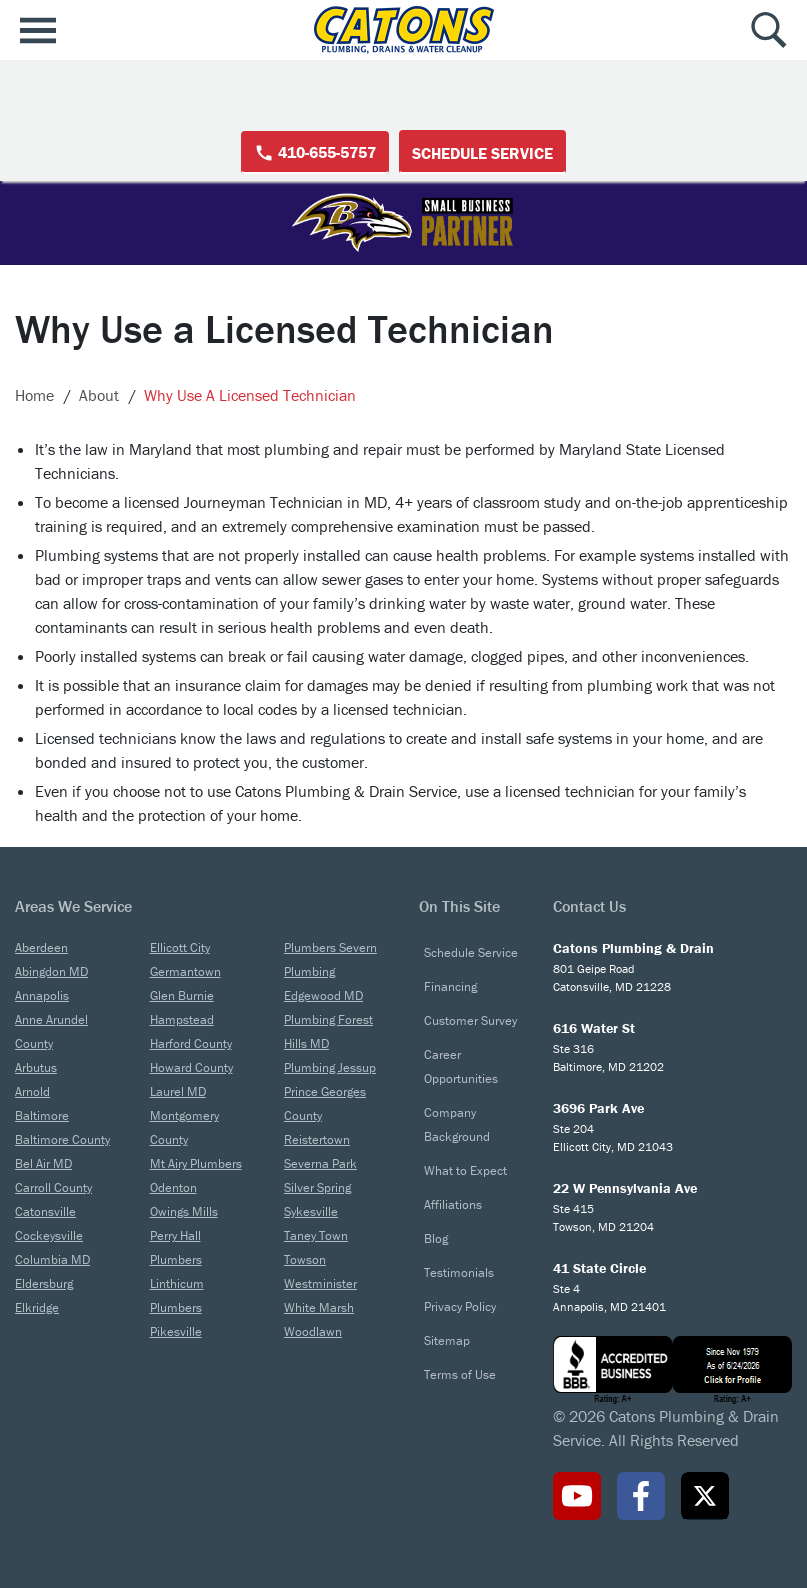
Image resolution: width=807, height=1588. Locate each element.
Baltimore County (62, 1139)
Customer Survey (470, 1020)
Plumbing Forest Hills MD (328, 1031)
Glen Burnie (182, 995)
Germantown (185, 971)
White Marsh (319, 1307)
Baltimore (42, 1115)
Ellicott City (180, 947)
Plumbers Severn (330, 947)
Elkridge (37, 1307)
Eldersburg (44, 1283)
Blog (436, 1238)
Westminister (320, 1283)
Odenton (173, 1187)
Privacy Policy (460, 1306)
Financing (450, 986)
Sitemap (447, 1340)
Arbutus (36, 1067)
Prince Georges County (325, 1103)
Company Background (457, 1124)
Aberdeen (41, 947)
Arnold (32, 1091)
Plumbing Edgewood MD (323, 983)
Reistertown (317, 1139)
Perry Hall (175, 1235)
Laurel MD (178, 1091)
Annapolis (42, 995)
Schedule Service (482, 153)
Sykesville (311, 1211)
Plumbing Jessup (330, 1067)
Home (34, 395)
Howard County (191, 1067)
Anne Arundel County (51, 1031)
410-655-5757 (315, 152)
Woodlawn (313, 1331)
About (99, 395)
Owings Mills (184, 1211)
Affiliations (453, 1204)
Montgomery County (184, 1127)
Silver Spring (317, 1187)
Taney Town (316, 1235)
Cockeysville (49, 1235)
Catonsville (45, 1211)
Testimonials (459, 1272)
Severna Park (320, 1163)
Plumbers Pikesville (176, 1319)
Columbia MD (52, 1259)
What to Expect (465, 1170)
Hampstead (182, 1019)
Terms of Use (460, 1374)
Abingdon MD (51, 971)
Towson (305, 1259)
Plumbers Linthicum (177, 1271)
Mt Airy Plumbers (196, 1163)
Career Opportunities (461, 1066)
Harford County (191, 1043)
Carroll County (53, 1187)
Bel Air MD (43, 1163)
